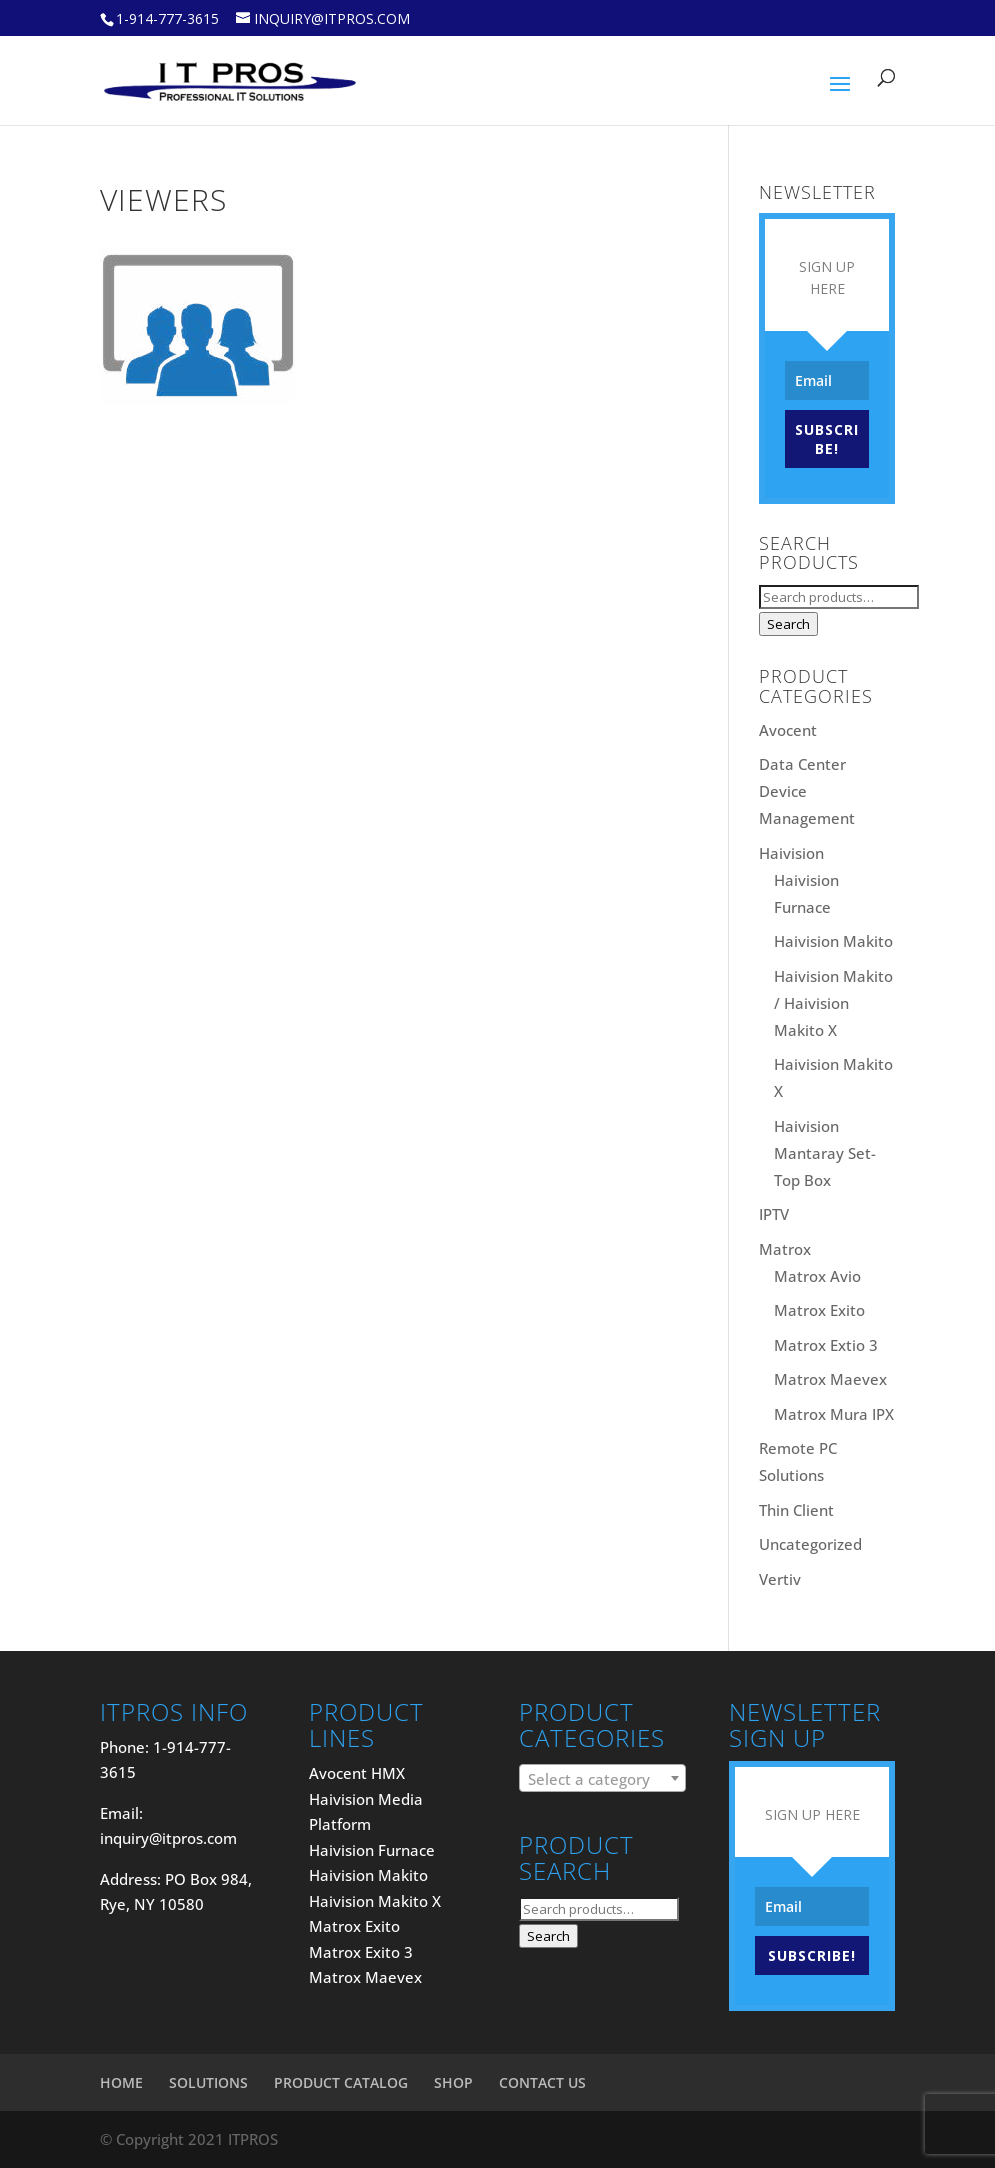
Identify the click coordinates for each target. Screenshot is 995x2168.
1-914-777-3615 (167, 18)
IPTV (774, 1214)
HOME (121, 2082)
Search (788, 624)
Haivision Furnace (372, 1850)
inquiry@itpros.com (168, 1838)
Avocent (788, 730)
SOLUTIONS (208, 2082)
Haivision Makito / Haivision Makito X (833, 1003)
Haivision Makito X (375, 1901)
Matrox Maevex (830, 1379)
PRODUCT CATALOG (341, 2082)
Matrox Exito (819, 1310)
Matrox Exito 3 (361, 1952)
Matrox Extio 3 (826, 1345)
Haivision (791, 853)
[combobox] (602, 1778)
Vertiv (780, 1579)
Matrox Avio (817, 1276)
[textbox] (602, 1779)
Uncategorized (810, 1544)
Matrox (785, 1249)
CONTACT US (542, 2082)
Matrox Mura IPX (834, 1414)
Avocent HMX (357, 1773)
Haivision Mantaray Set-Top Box (825, 1153)
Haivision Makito (833, 941)
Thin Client (796, 1510)
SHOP (453, 2082)
